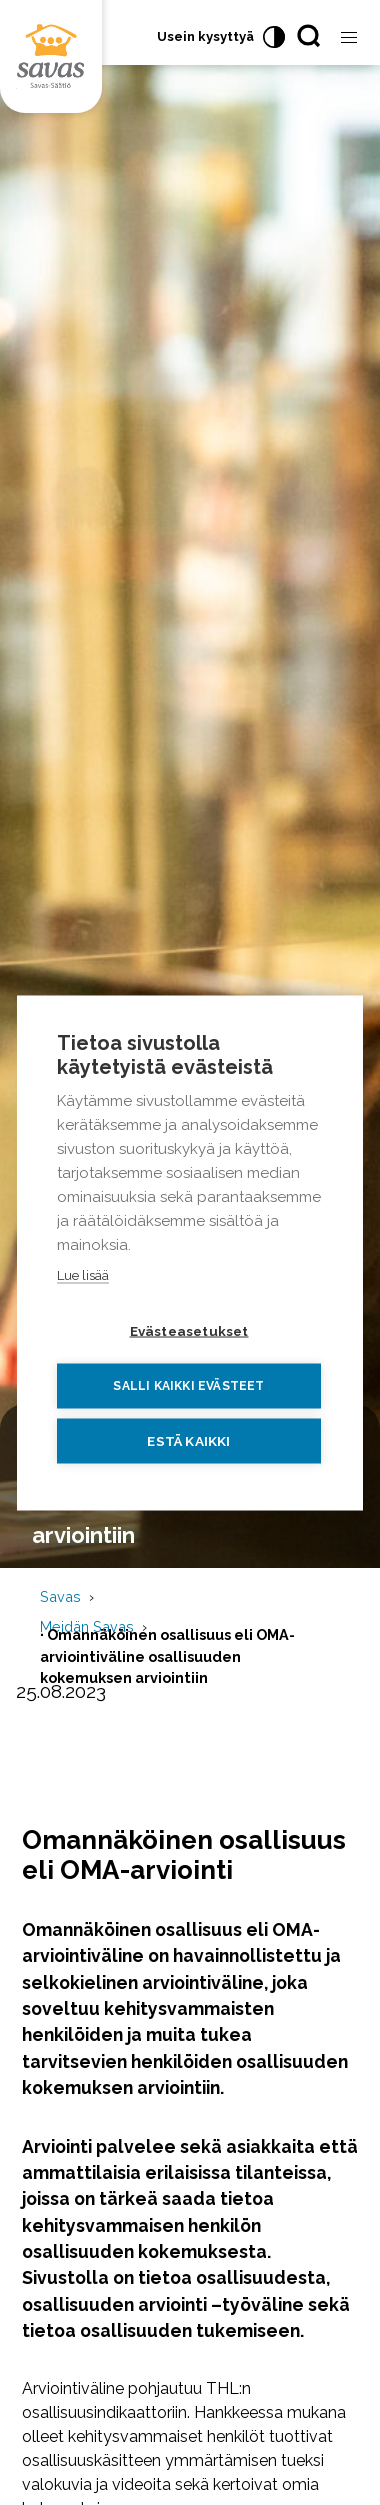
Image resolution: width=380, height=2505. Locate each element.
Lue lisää (83, 1274)
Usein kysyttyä (205, 36)
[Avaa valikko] (349, 38)
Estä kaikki (188, 1440)
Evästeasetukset (189, 1330)
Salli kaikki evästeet (188, 1386)
